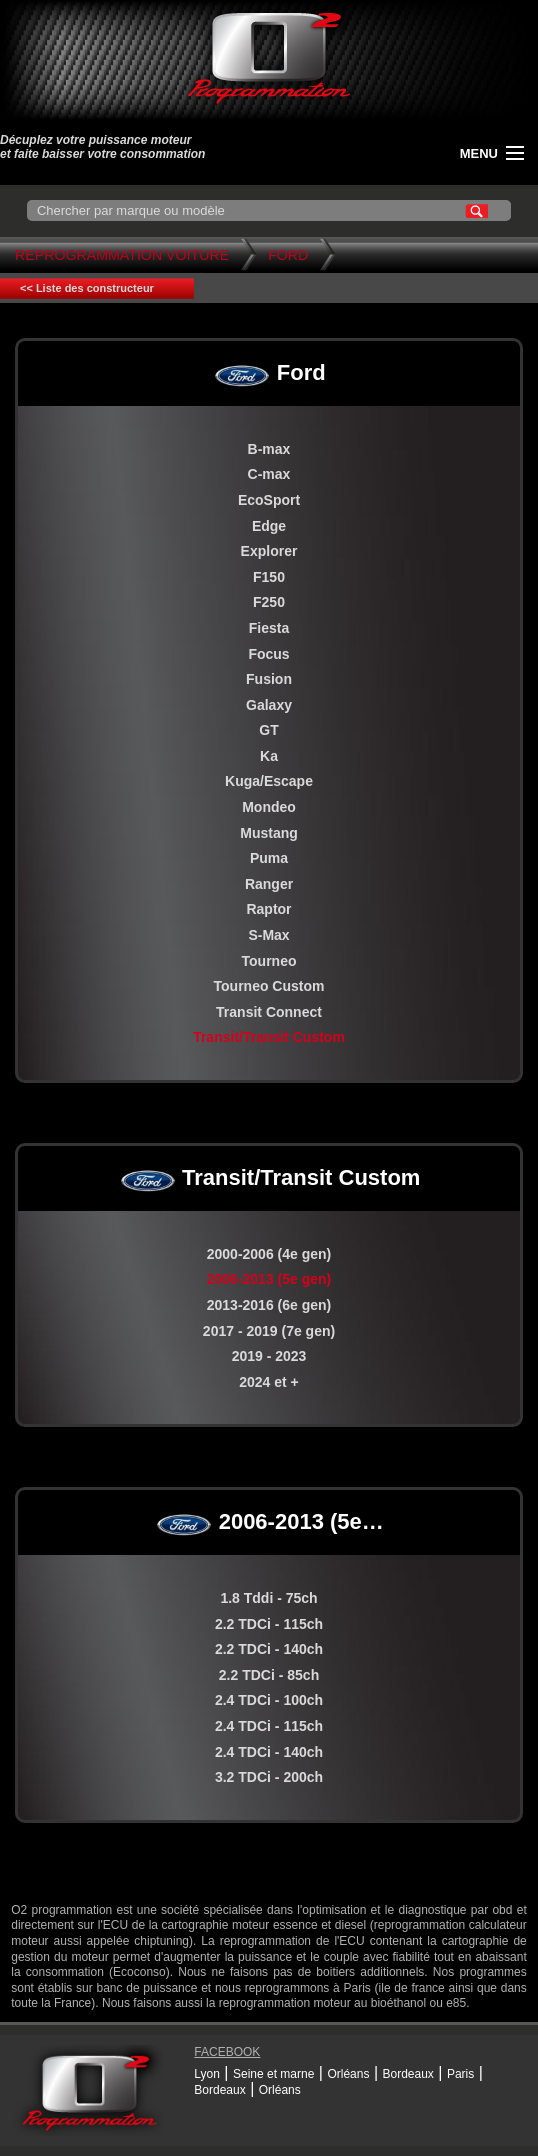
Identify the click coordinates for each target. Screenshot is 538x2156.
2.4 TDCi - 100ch (269, 1700)
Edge (269, 526)
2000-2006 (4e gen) (269, 1254)
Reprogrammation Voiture (122, 255)
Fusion (269, 679)
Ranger (269, 884)
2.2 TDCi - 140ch (269, 1649)
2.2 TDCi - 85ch (269, 1675)
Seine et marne (273, 2074)
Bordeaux (407, 2074)
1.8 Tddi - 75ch (268, 1598)
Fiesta (269, 628)
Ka (269, 756)
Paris (460, 2074)
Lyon (207, 2074)
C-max (269, 474)
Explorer (269, 551)
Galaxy (269, 705)
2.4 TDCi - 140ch (269, 1752)
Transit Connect (269, 1012)
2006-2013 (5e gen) (269, 1279)
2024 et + (269, 1382)
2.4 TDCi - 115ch (269, 1726)
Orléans (348, 2074)
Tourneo (269, 961)
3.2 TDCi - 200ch (269, 1777)
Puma (269, 858)
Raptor (268, 909)
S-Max (268, 935)
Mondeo (269, 807)
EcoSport (269, 500)
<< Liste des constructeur (87, 288)
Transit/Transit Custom (269, 1037)
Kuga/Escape (269, 781)
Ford (288, 255)
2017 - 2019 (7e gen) (269, 1331)
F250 (269, 602)
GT (268, 730)
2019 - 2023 (269, 1356)
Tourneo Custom (269, 986)
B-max (269, 449)
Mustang (269, 833)
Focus (268, 654)
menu (479, 153)
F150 (269, 577)
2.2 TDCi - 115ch (269, 1624)
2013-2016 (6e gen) (269, 1305)
